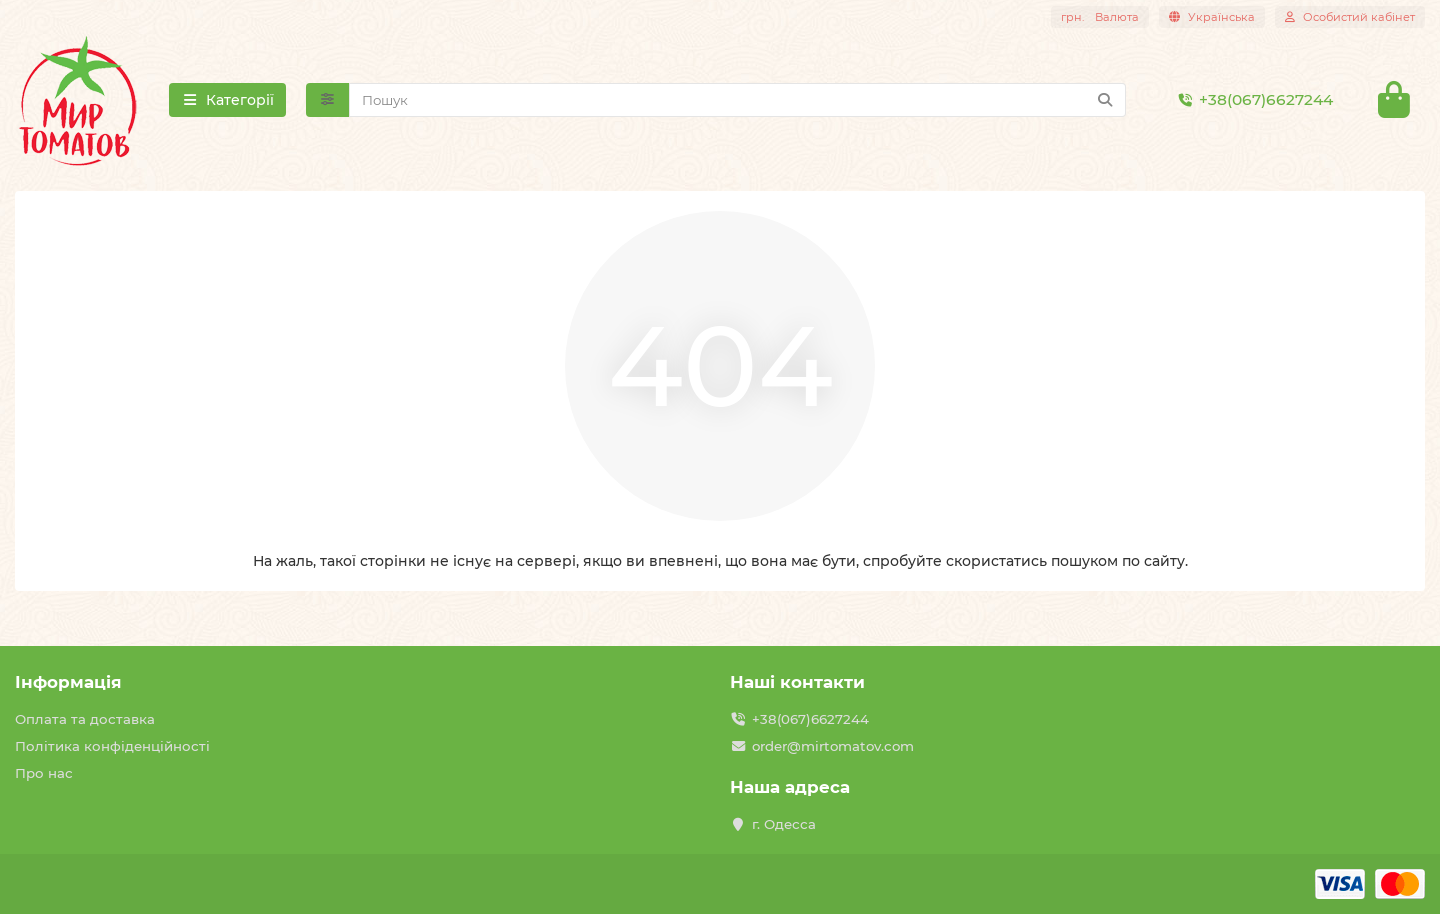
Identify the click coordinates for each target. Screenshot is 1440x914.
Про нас (44, 773)
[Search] (738, 100)
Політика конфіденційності (112, 746)
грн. (1100, 17)
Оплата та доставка (85, 719)
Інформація (68, 682)
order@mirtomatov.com (833, 746)
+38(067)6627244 (1252, 100)
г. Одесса (784, 824)
